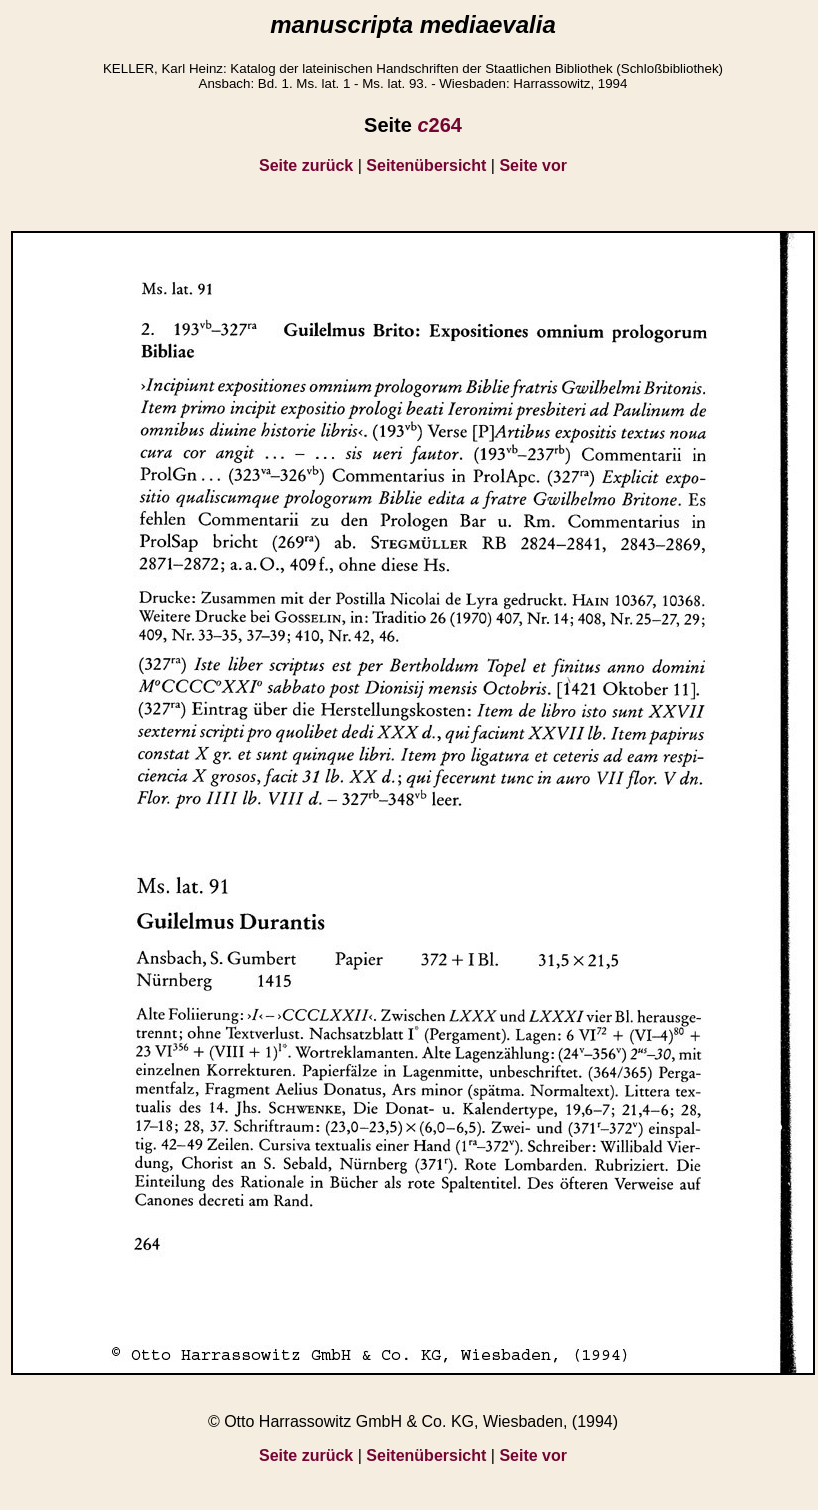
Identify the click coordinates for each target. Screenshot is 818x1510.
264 (439, 125)
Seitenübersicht (426, 165)
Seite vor (533, 165)
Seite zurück (306, 165)
